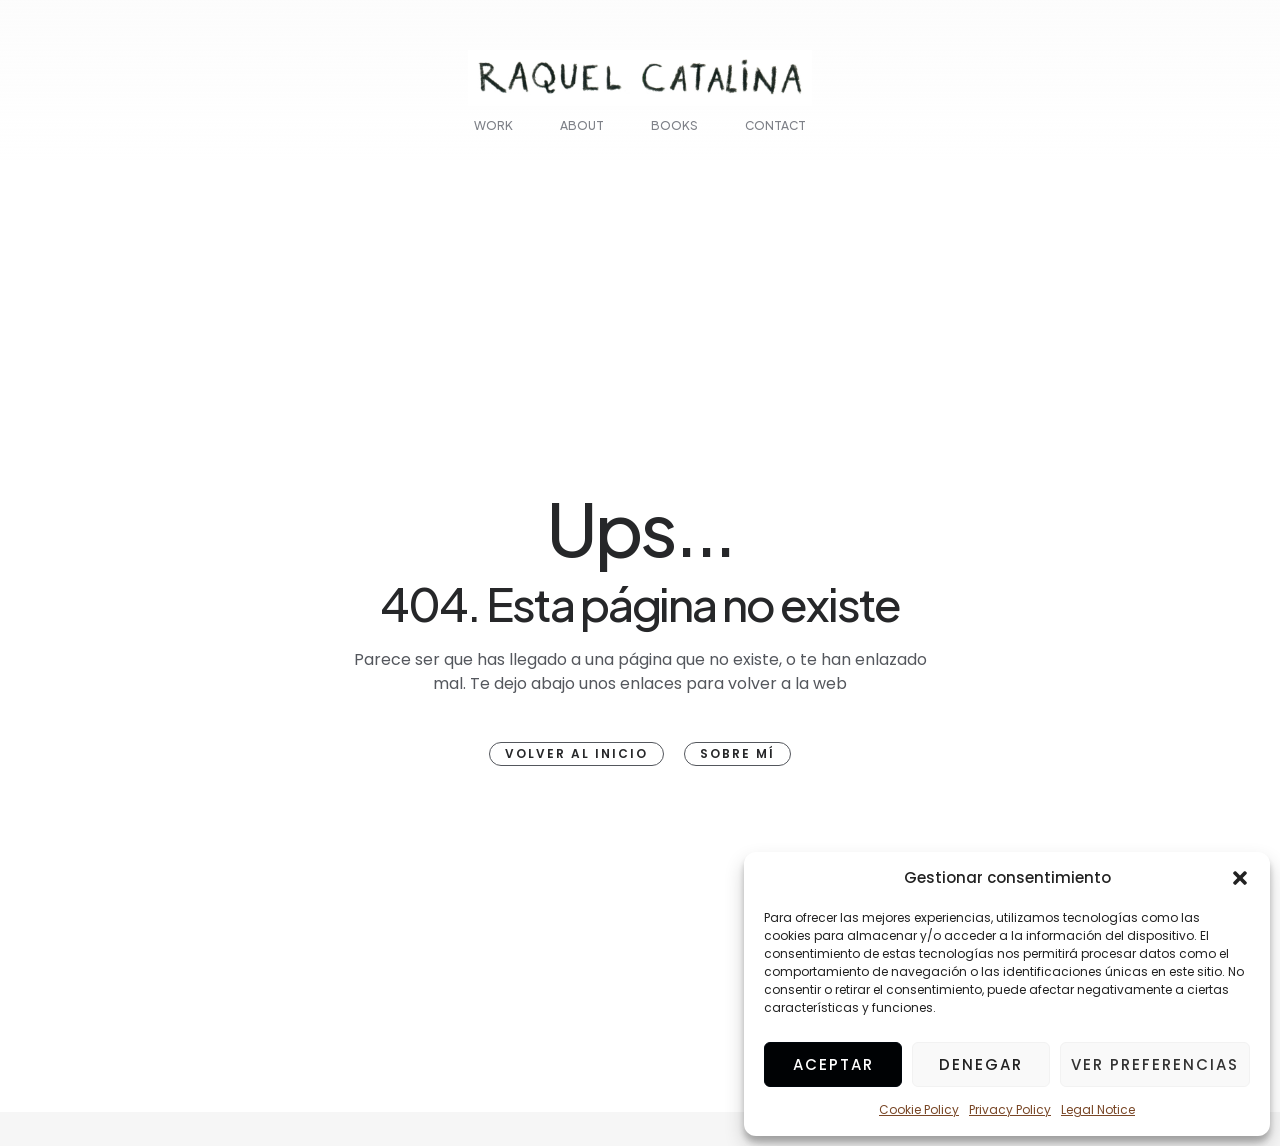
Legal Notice (1098, 1109)
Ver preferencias (1155, 1064)
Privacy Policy (1010, 1109)
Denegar (981, 1064)
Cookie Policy (919, 1109)
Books (674, 125)
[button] (1240, 878)
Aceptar (833, 1064)
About (582, 125)
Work (493, 125)
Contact (775, 125)
